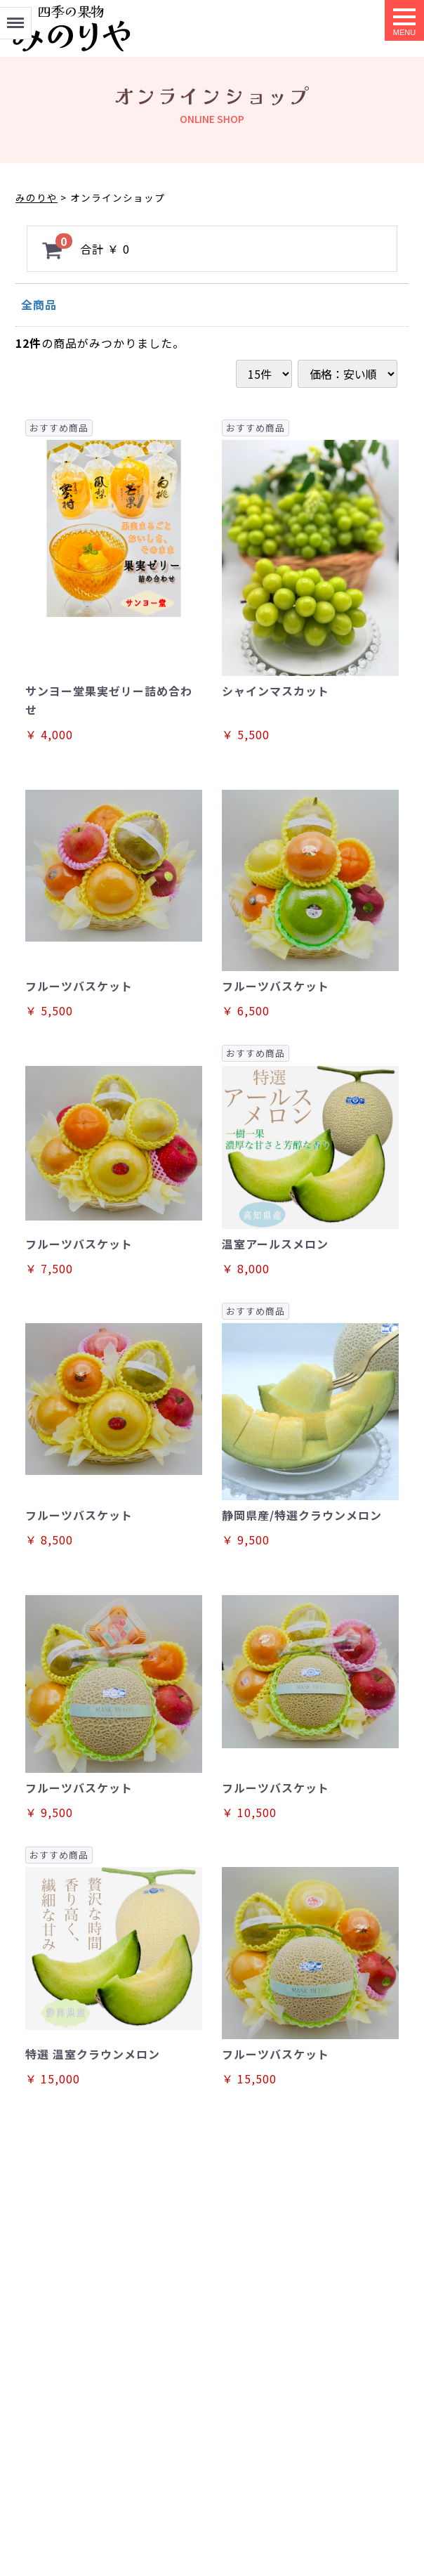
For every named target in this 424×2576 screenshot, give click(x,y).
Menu (15, 16)
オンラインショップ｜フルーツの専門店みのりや (72, 27)
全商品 (39, 304)
